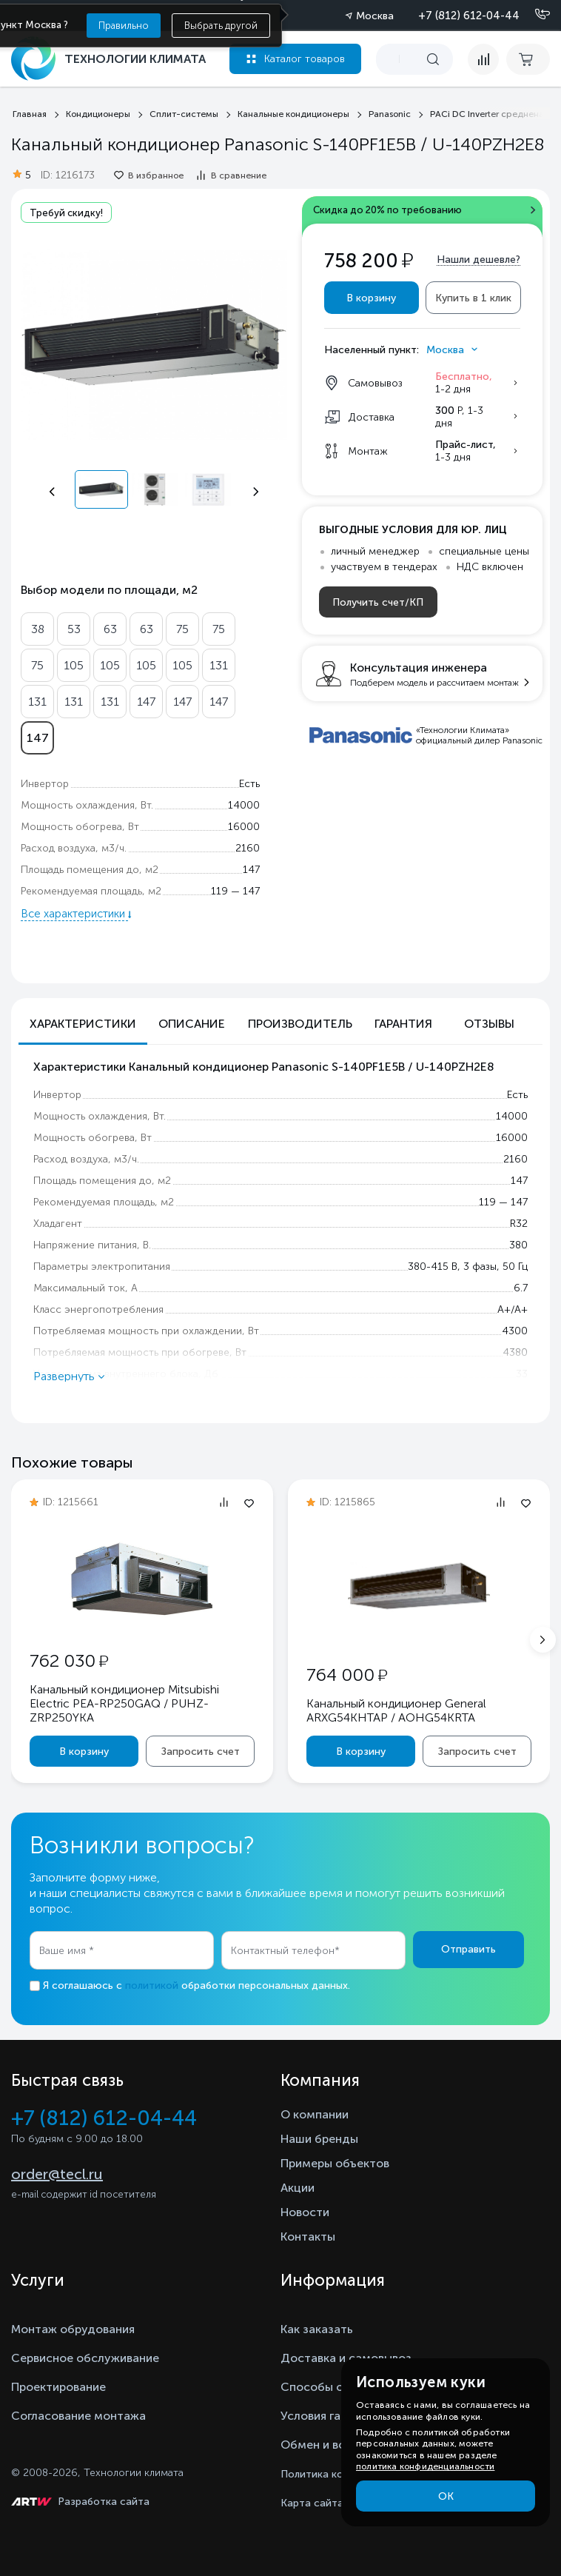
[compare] (483, 59)
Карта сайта (311, 2503)
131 (218, 665)
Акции (297, 2188)
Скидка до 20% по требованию (387, 209)
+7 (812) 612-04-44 (469, 15)
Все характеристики (74, 913)
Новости (304, 2212)
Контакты (307, 2236)
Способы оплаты (329, 2387)
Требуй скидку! (66, 212)
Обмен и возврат (328, 2445)
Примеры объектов (334, 2163)
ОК (446, 2496)
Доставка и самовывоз (345, 2358)
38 (37, 629)
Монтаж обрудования (73, 2329)
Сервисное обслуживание (85, 2358)
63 (110, 629)
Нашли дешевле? (478, 259)
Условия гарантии (330, 2416)
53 (74, 629)
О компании (314, 2114)
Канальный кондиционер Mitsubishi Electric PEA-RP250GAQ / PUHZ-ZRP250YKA (124, 1703)
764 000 (346, 1674)
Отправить (468, 1949)
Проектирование (58, 2387)
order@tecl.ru (57, 2174)
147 (146, 702)
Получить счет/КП (377, 602)
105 (74, 665)
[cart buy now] (528, 59)
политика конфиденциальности (425, 2466)
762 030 (69, 1660)
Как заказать (316, 2329)
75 (182, 629)
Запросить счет (200, 1751)
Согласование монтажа (78, 2416)
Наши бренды (319, 2139)
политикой (151, 1985)
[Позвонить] (533, 15)
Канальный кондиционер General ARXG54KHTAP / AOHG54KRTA (396, 1710)
